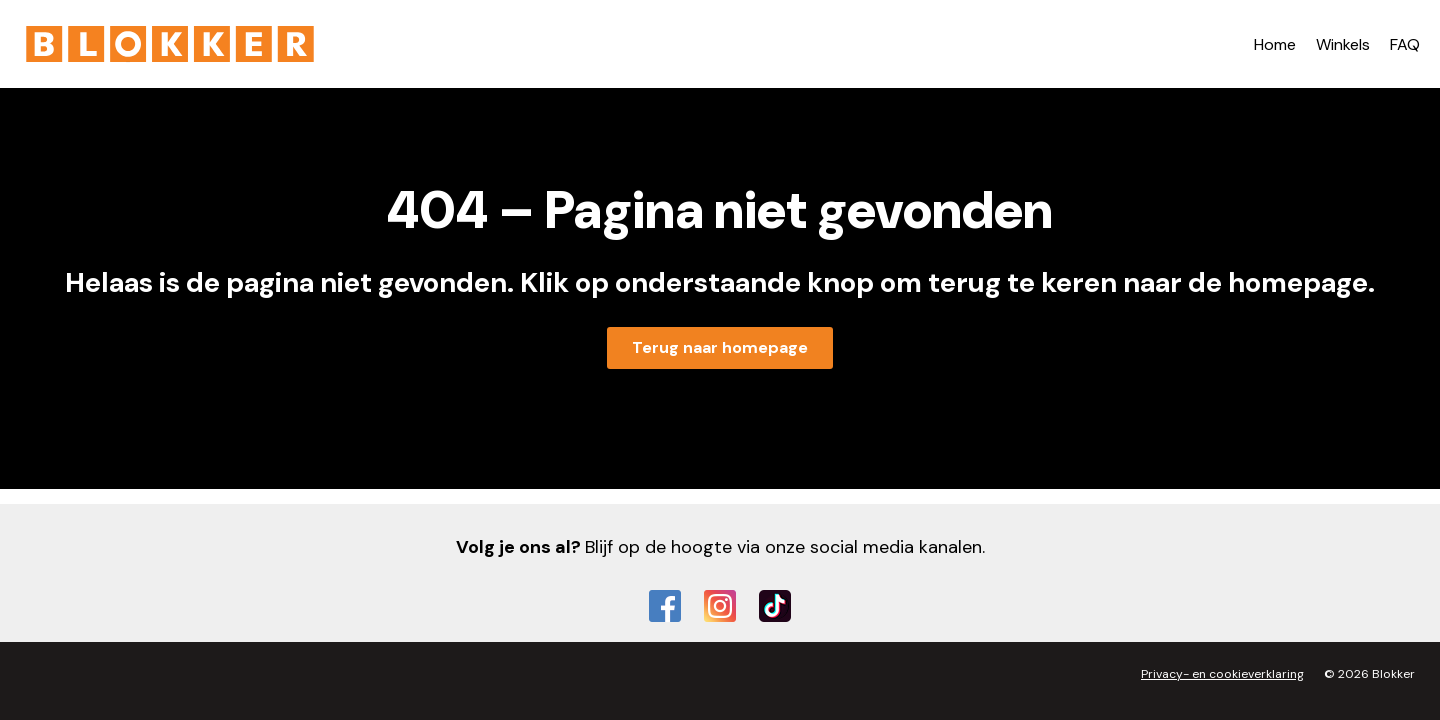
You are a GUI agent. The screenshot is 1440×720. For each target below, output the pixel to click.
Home (1275, 44)
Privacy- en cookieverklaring (1222, 674)
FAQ (1405, 44)
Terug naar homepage (720, 347)
